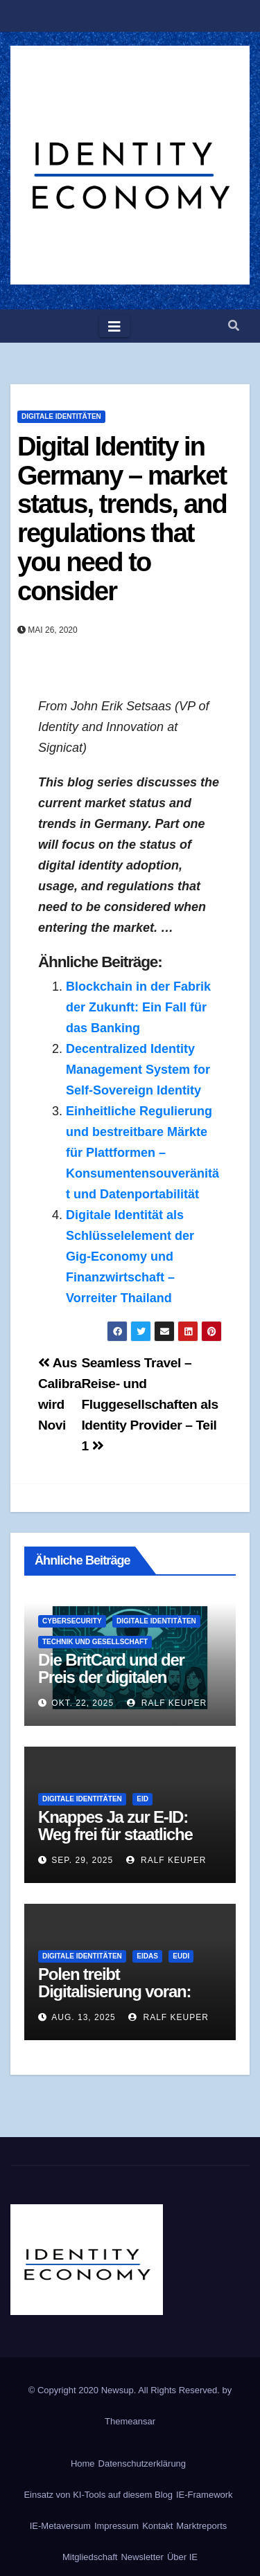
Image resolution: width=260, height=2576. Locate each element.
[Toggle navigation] (114, 326)
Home (83, 2463)
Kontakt (157, 2526)
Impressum (116, 2526)
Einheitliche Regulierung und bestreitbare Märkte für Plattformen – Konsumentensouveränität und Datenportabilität (142, 1152)
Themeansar (130, 2421)
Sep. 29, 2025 (82, 1860)
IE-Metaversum (60, 2526)
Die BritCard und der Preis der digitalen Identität (111, 1677)
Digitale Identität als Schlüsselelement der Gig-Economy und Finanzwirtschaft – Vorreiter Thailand (130, 1256)
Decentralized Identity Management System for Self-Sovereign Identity (138, 1069)
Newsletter (142, 2557)
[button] (234, 325)
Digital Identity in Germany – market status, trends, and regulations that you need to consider (122, 519)
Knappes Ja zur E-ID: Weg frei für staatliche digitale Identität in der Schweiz (116, 1843)
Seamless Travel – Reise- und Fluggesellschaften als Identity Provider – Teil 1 (149, 1404)
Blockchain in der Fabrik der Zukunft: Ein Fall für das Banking (138, 1007)
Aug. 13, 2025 (83, 2017)
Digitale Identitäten (61, 416)
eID (142, 1799)
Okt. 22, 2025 (82, 1703)
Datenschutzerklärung (142, 2463)
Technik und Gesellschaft (95, 1642)
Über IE (182, 2557)
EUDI (181, 1956)
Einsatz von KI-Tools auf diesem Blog (98, 2494)
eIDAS (147, 1956)
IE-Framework (204, 2494)
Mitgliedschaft (89, 2557)
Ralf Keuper (167, 1703)
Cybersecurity (72, 1621)
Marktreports (201, 2526)
